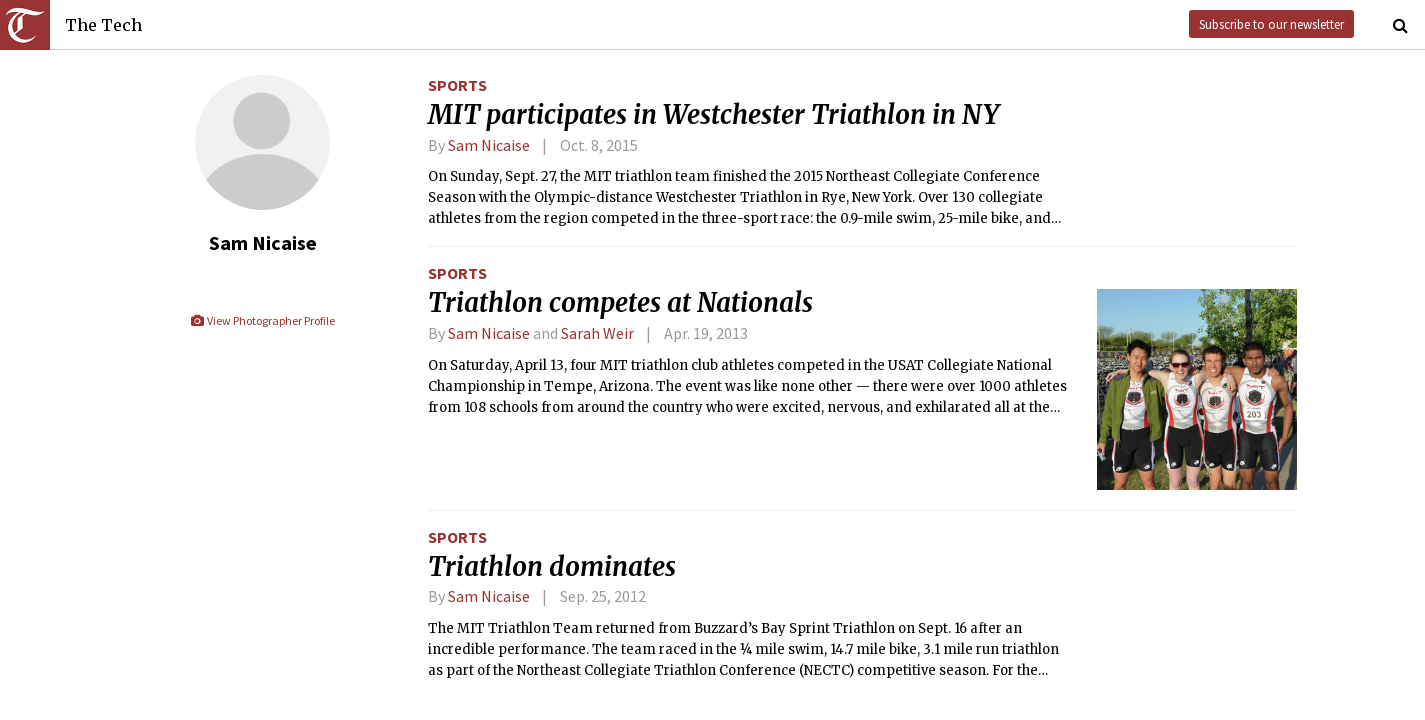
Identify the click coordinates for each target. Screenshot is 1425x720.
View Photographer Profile (262, 320)
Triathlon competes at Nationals (620, 303)
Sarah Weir (597, 333)
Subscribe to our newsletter (1271, 24)
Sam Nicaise (489, 145)
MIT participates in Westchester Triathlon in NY (713, 115)
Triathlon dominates (552, 567)
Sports (457, 85)
